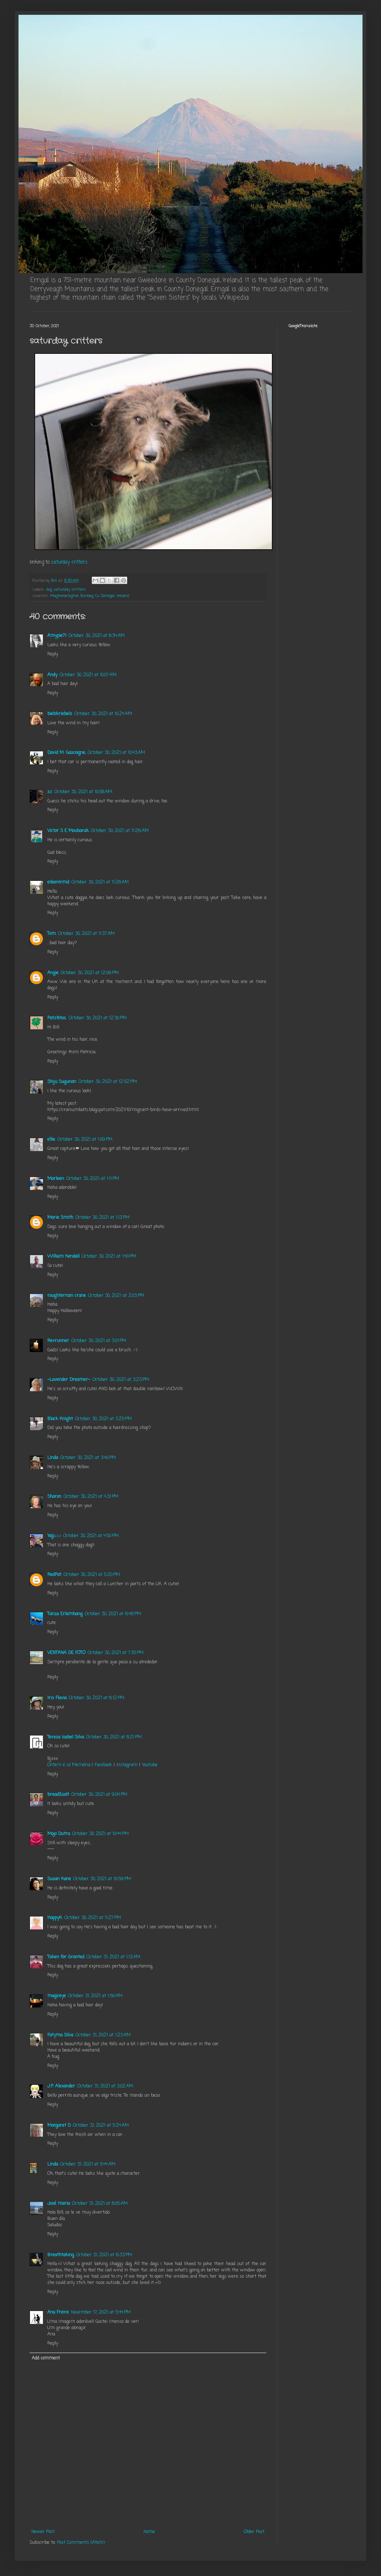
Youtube (150, 1765)
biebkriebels (59, 714)
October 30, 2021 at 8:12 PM (96, 1698)
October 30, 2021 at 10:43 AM (116, 752)
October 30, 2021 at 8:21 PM (114, 1737)
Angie (52, 973)
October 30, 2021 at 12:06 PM (90, 973)
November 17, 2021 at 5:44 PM (101, 2312)
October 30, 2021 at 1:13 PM (102, 1217)
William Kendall (63, 1256)
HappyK (54, 1918)
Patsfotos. (57, 1018)
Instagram (127, 1765)
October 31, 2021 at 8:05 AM (100, 2203)
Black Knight (60, 1419)
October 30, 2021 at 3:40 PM (88, 1458)
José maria (58, 2203)
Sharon (54, 1496)
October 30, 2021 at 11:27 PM (92, 1918)
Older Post (254, 2532)
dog (49, 590)
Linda (52, 1458)
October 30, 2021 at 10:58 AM (83, 792)
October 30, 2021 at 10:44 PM (100, 1834)
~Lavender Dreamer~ (68, 1379)
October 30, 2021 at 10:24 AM (103, 714)
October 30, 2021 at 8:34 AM (96, 636)
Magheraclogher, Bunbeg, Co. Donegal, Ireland (89, 596)
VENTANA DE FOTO (66, 1653)
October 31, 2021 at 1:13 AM (113, 1957)
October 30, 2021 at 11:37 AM (86, 933)
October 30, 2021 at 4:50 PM (91, 1536)
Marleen (55, 1178)
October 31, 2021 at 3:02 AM (105, 2086)
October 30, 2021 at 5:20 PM (92, 1575)
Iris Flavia (57, 1698)
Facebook (103, 1765)
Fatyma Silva (60, 2035)
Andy (52, 675)
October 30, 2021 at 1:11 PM (92, 1178)
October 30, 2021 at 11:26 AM (120, 831)
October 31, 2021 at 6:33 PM (104, 2255)
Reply (52, 654)
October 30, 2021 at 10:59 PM (102, 1879)
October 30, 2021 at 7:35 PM (116, 1653)
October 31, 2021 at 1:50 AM (95, 1996)
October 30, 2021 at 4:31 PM (91, 1496)
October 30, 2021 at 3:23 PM (120, 1379)
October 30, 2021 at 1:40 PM (109, 1256)
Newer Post (43, 2532)
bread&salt (58, 1794)
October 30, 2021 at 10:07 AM (88, 675)
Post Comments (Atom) (81, 2542)
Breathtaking (60, 2255)
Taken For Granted (65, 1957)
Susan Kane (59, 1879)
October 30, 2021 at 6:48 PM (113, 1614)
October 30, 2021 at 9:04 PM (99, 1794)
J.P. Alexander (61, 2086)
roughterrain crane (66, 1295)
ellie (51, 1139)
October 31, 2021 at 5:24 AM (101, 2125)
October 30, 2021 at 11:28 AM (100, 882)
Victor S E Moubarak (68, 831)
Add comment (46, 2358)
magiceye (56, 1996)
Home (149, 2532)
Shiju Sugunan (61, 1082)
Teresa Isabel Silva (65, 1737)
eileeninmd (58, 882)
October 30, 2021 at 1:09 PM (84, 1139)
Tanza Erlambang (64, 1614)
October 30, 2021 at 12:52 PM (107, 1082)
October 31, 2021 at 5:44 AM (87, 2164)
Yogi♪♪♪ (54, 1536)
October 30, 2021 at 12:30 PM (98, 1018)
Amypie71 (56, 636)
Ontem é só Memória (68, 1765)
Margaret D (59, 2125)
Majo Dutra (58, 1834)
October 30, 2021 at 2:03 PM (116, 1295)
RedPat (54, 1575)
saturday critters (69, 562)
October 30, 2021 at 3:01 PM (98, 1341)
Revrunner (58, 1341)
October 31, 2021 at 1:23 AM (103, 2035)
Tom (51, 933)
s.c (49, 792)
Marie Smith (60, 1217)
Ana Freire (58, 2312)
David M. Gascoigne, (66, 752)
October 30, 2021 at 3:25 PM (103, 1419)
